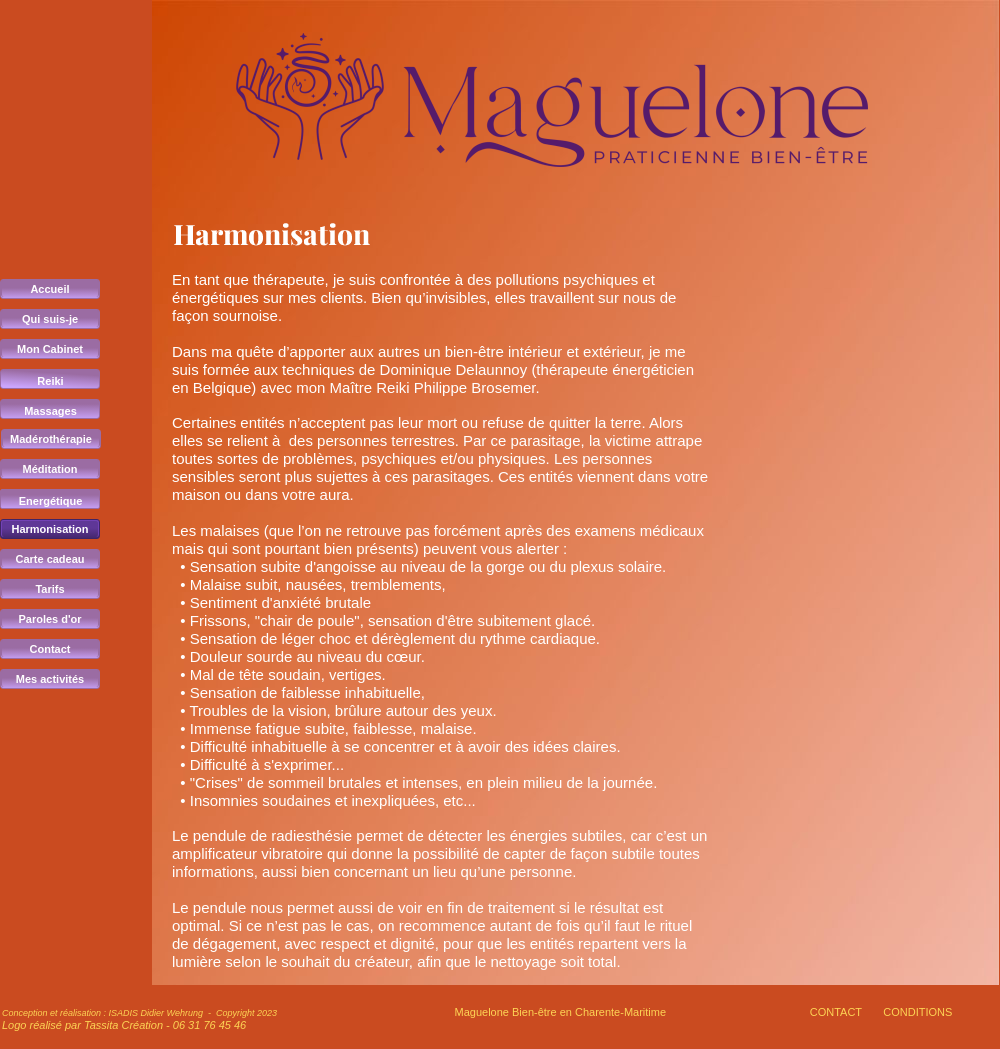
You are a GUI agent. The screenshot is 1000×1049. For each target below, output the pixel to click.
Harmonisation (49, 529)
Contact (50, 649)
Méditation (50, 469)
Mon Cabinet (50, 349)
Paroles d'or (49, 619)
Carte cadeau (49, 559)
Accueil (49, 289)
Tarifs (49, 589)
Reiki (50, 381)
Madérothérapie (51, 439)
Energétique (51, 501)
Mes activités (50, 679)
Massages (50, 411)
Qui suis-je (50, 319)
